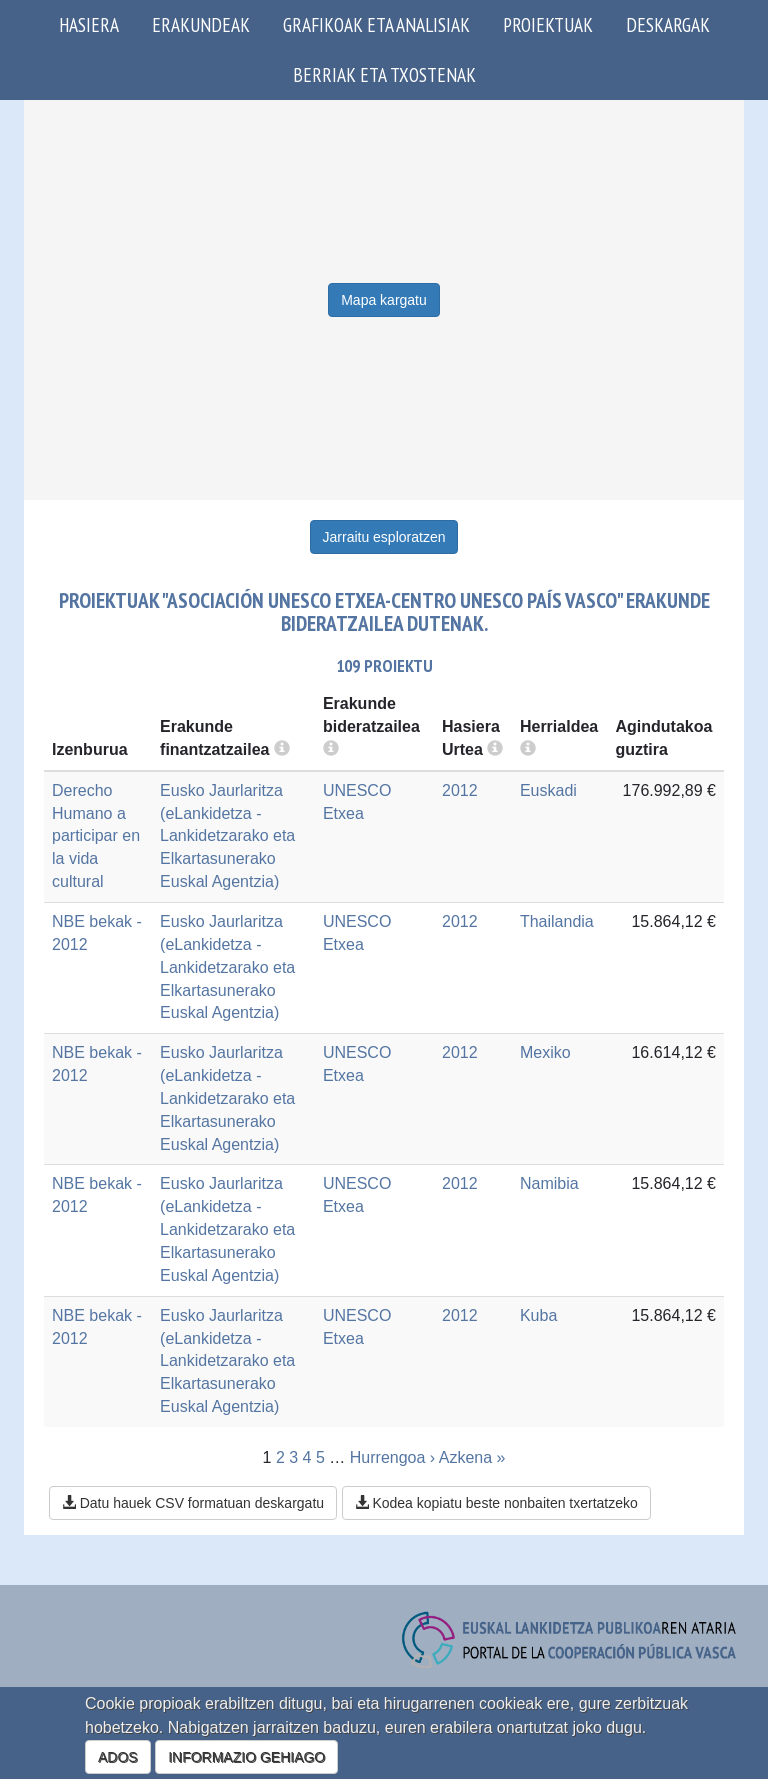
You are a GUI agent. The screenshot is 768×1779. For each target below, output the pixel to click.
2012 (460, 790)
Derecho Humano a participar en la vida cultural (96, 836)
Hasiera (89, 24)
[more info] (495, 749)
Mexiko (545, 1052)
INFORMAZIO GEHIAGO (246, 1757)
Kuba (538, 1315)
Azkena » (472, 1457)
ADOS (118, 1757)
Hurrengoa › (392, 1457)
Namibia (549, 1183)
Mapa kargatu (384, 300)
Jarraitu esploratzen (384, 537)
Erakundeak (201, 24)
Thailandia (557, 921)
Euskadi (548, 790)
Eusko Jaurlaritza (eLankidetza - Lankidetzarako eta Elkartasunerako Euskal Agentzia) (227, 836)
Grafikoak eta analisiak (376, 24)
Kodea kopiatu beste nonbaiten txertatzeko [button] (496, 1503)
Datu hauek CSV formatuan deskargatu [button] (193, 1503)
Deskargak (668, 24)
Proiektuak (548, 24)
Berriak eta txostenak (384, 74)
